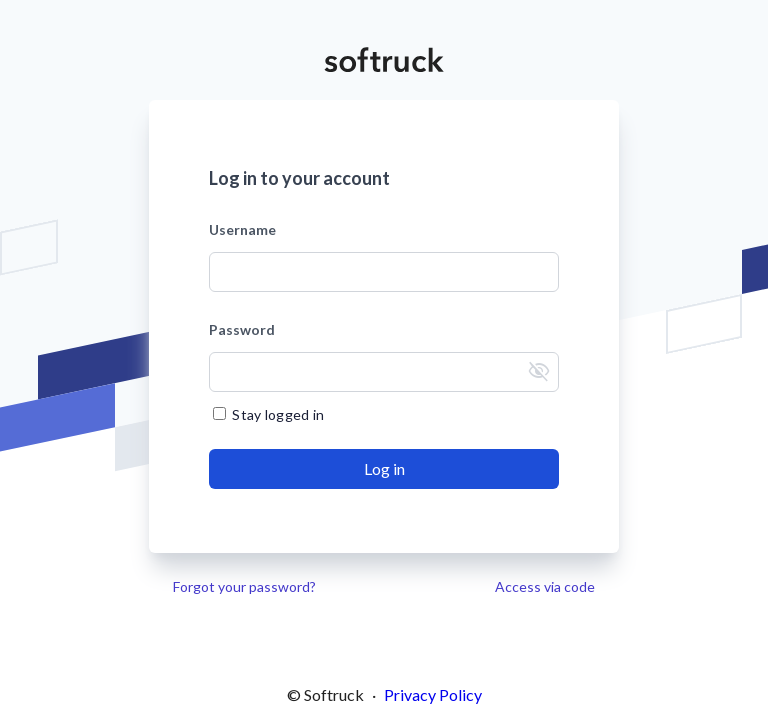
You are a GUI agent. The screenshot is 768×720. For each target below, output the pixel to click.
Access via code (545, 586)
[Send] (384, 469)
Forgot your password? (244, 586)
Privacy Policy (433, 694)
